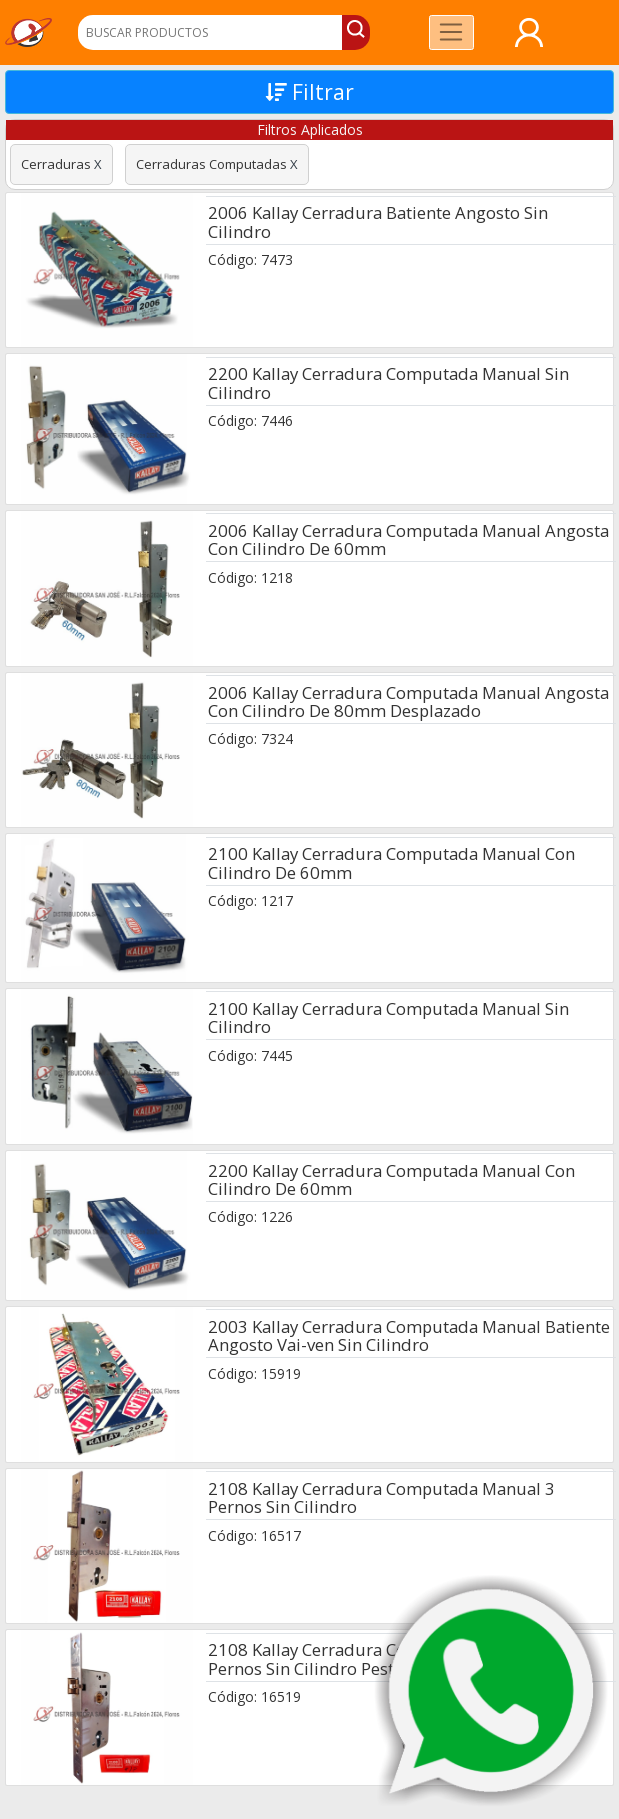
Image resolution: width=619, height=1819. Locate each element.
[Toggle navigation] (451, 32)
